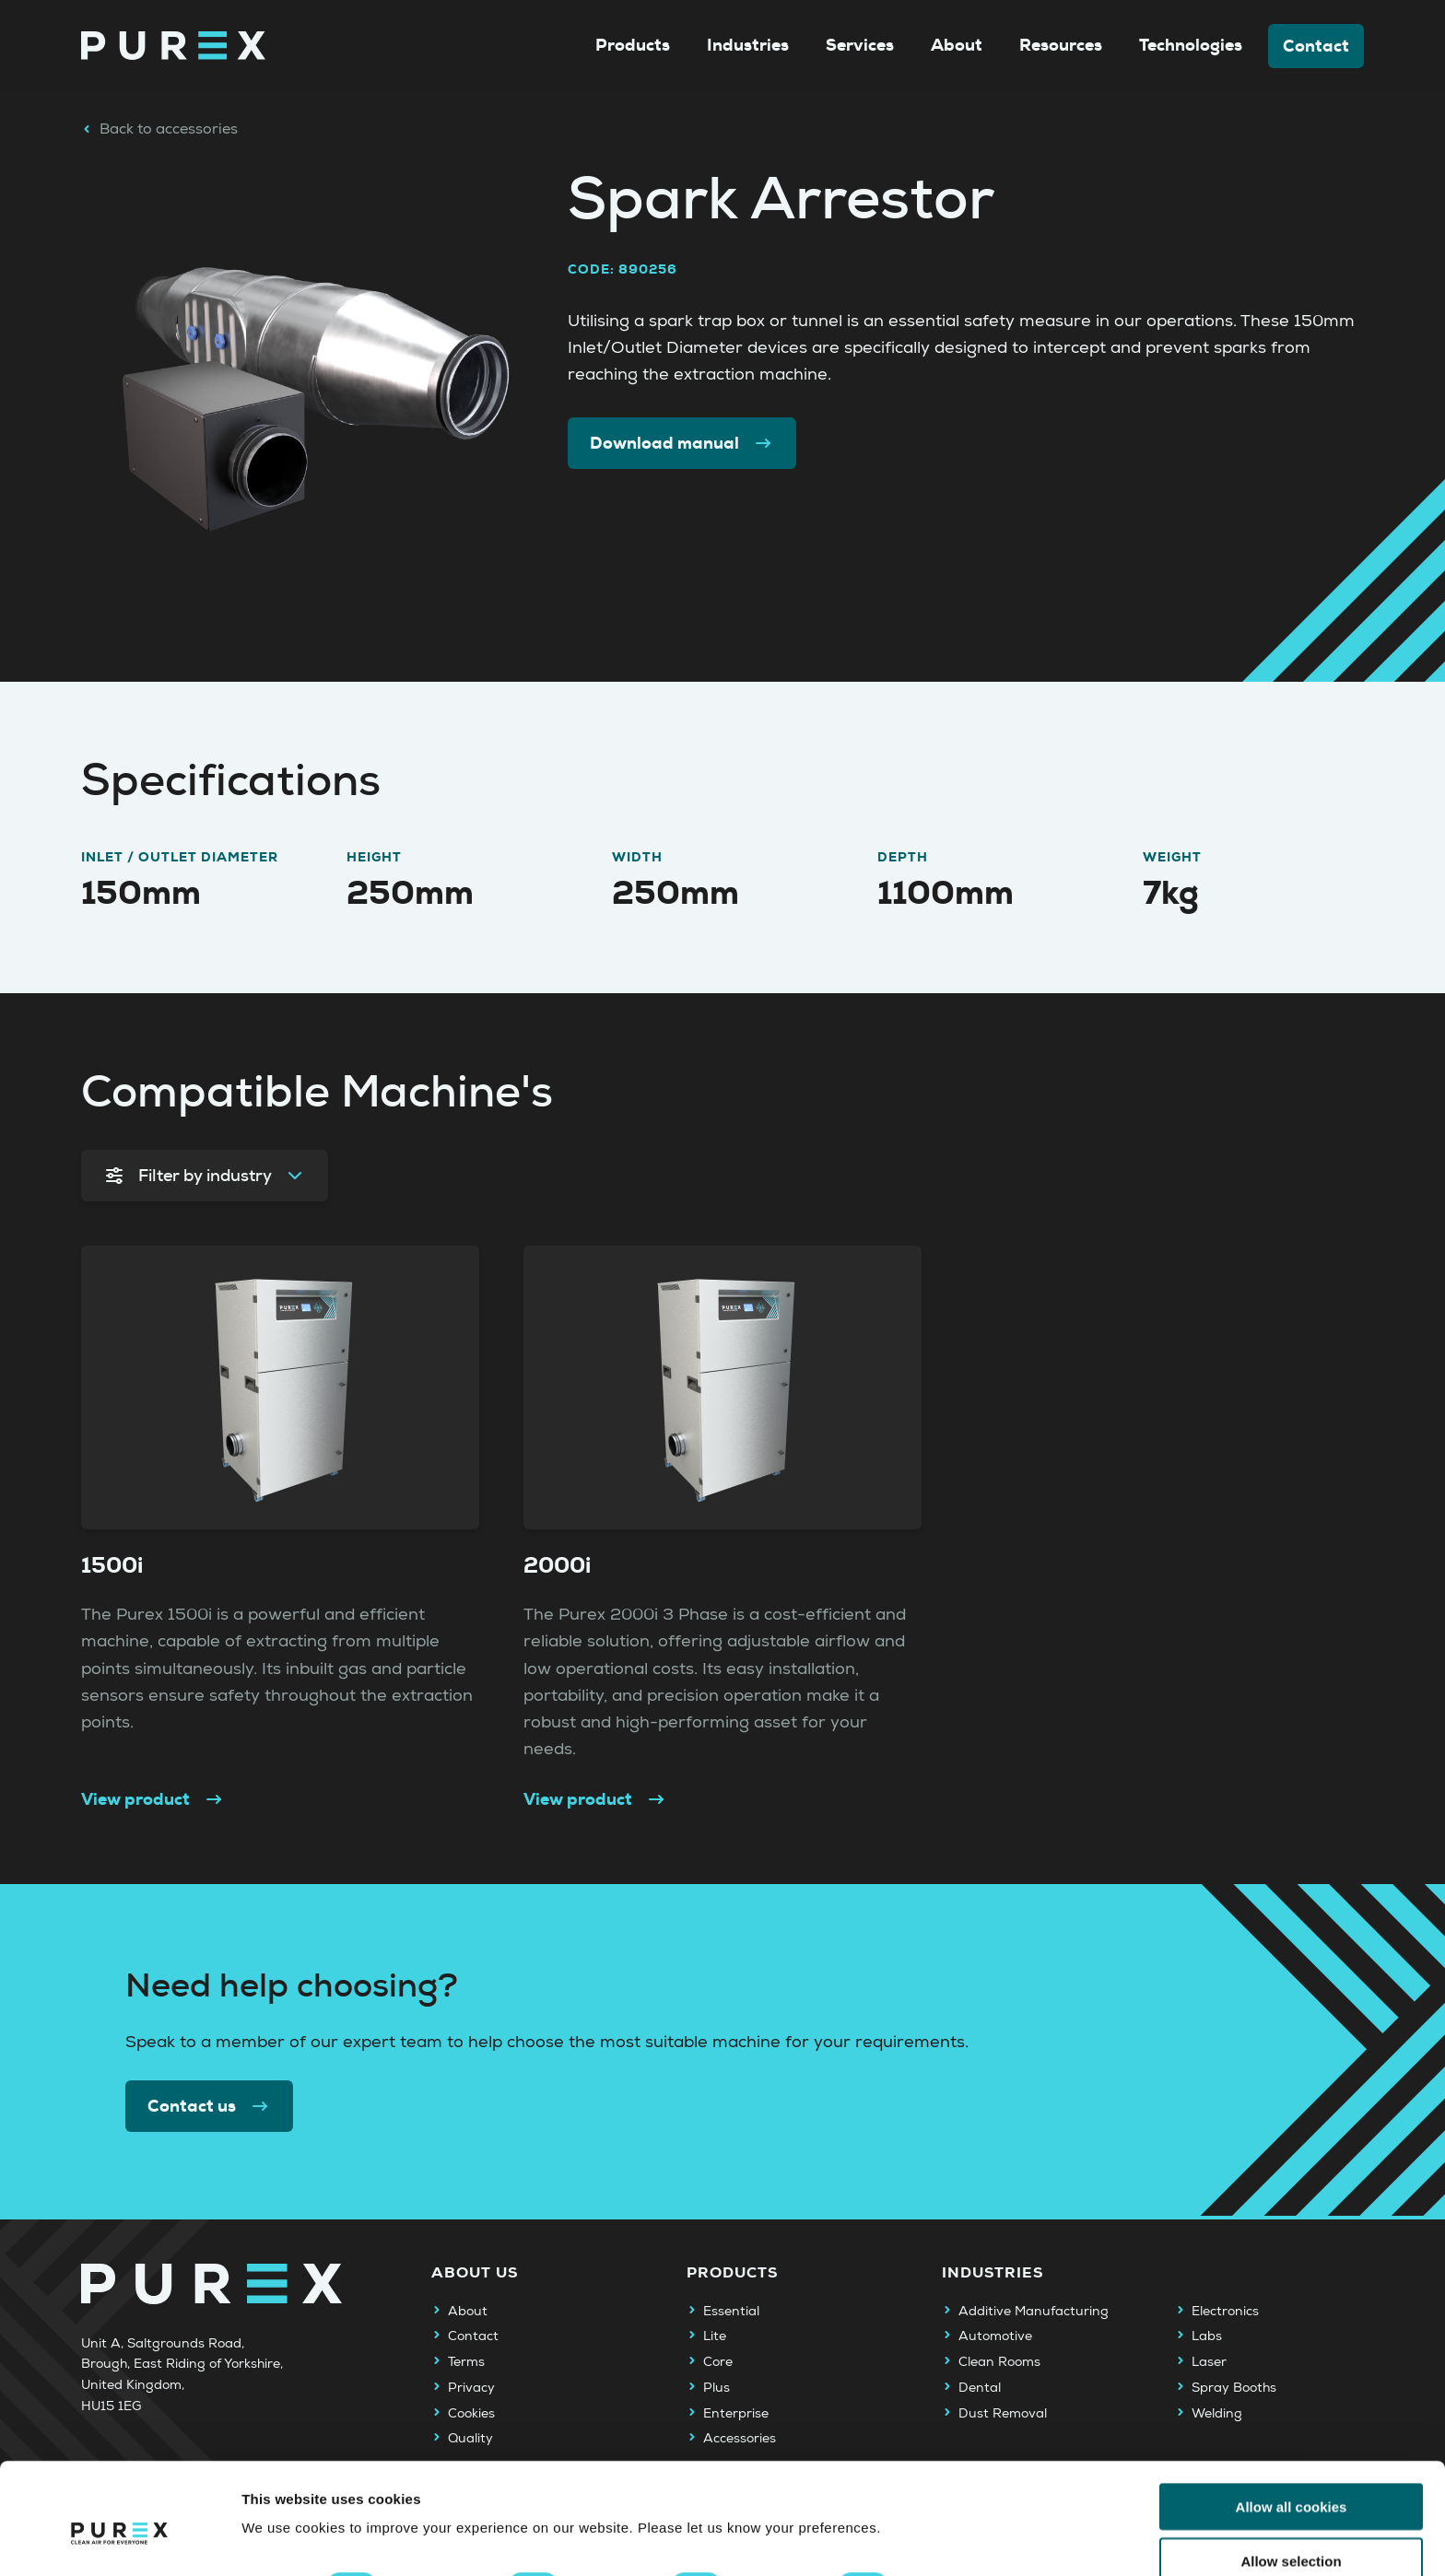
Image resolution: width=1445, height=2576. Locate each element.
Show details (967, 2503)
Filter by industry (204, 1176)
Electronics (1225, 2311)
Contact (1316, 46)
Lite (714, 2336)
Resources (1060, 45)
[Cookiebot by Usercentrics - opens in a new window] (119, 2540)
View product (153, 1799)
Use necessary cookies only (1291, 2530)
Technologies (1190, 45)
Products (632, 45)
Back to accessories (159, 129)
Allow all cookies (1291, 2422)
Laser (1209, 2362)
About (956, 45)
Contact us (209, 2106)
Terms (466, 2362)
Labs (1207, 2336)
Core (718, 2362)
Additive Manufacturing (1033, 2311)
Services (860, 45)
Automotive (995, 2336)
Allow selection (1290, 2476)
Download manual (682, 443)
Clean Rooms (999, 2362)
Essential (731, 2311)
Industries (748, 45)
